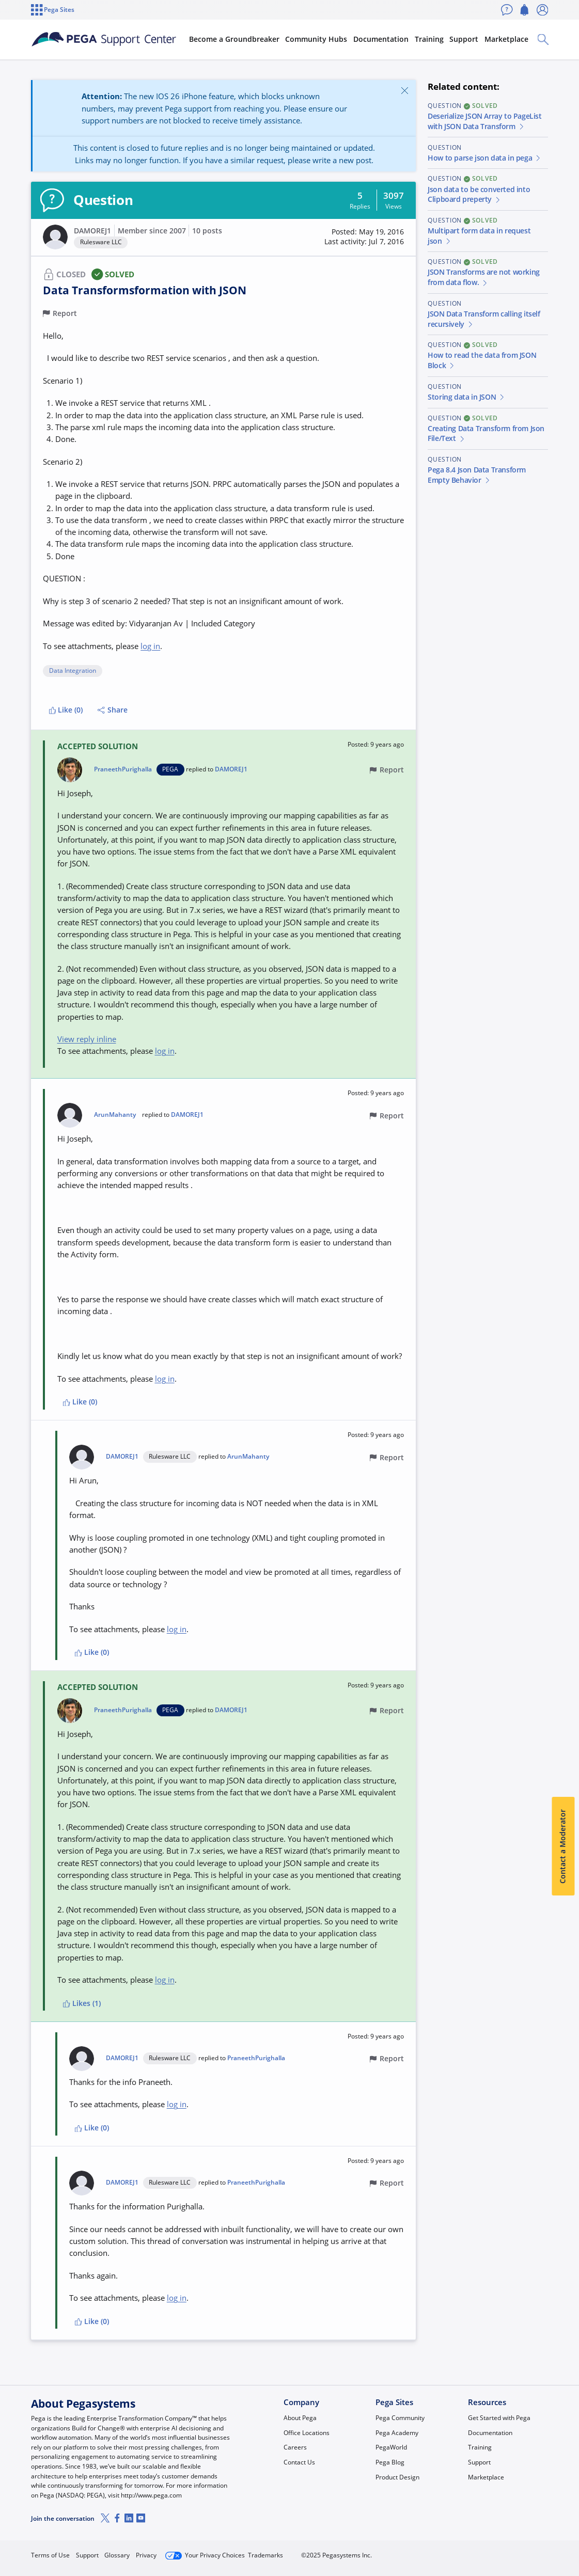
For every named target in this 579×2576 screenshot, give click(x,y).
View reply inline (86, 1039)
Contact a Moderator (563, 1846)
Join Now (470, 2551)
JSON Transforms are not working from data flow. (484, 277)
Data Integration (72, 671)
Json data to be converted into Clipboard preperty (479, 194)
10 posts (207, 230)
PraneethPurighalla (123, 769)
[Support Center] (104, 39)
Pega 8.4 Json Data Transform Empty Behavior (477, 475)
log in (150, 646)
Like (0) (66, 710)
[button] (55, 237)
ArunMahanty (115, 1115)
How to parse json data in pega (485, 158)
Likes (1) (82, 2003)
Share (113, 710)
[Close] (404, 90)
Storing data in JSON (467, 397)
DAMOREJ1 (92, 230)
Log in (525, 2551)
